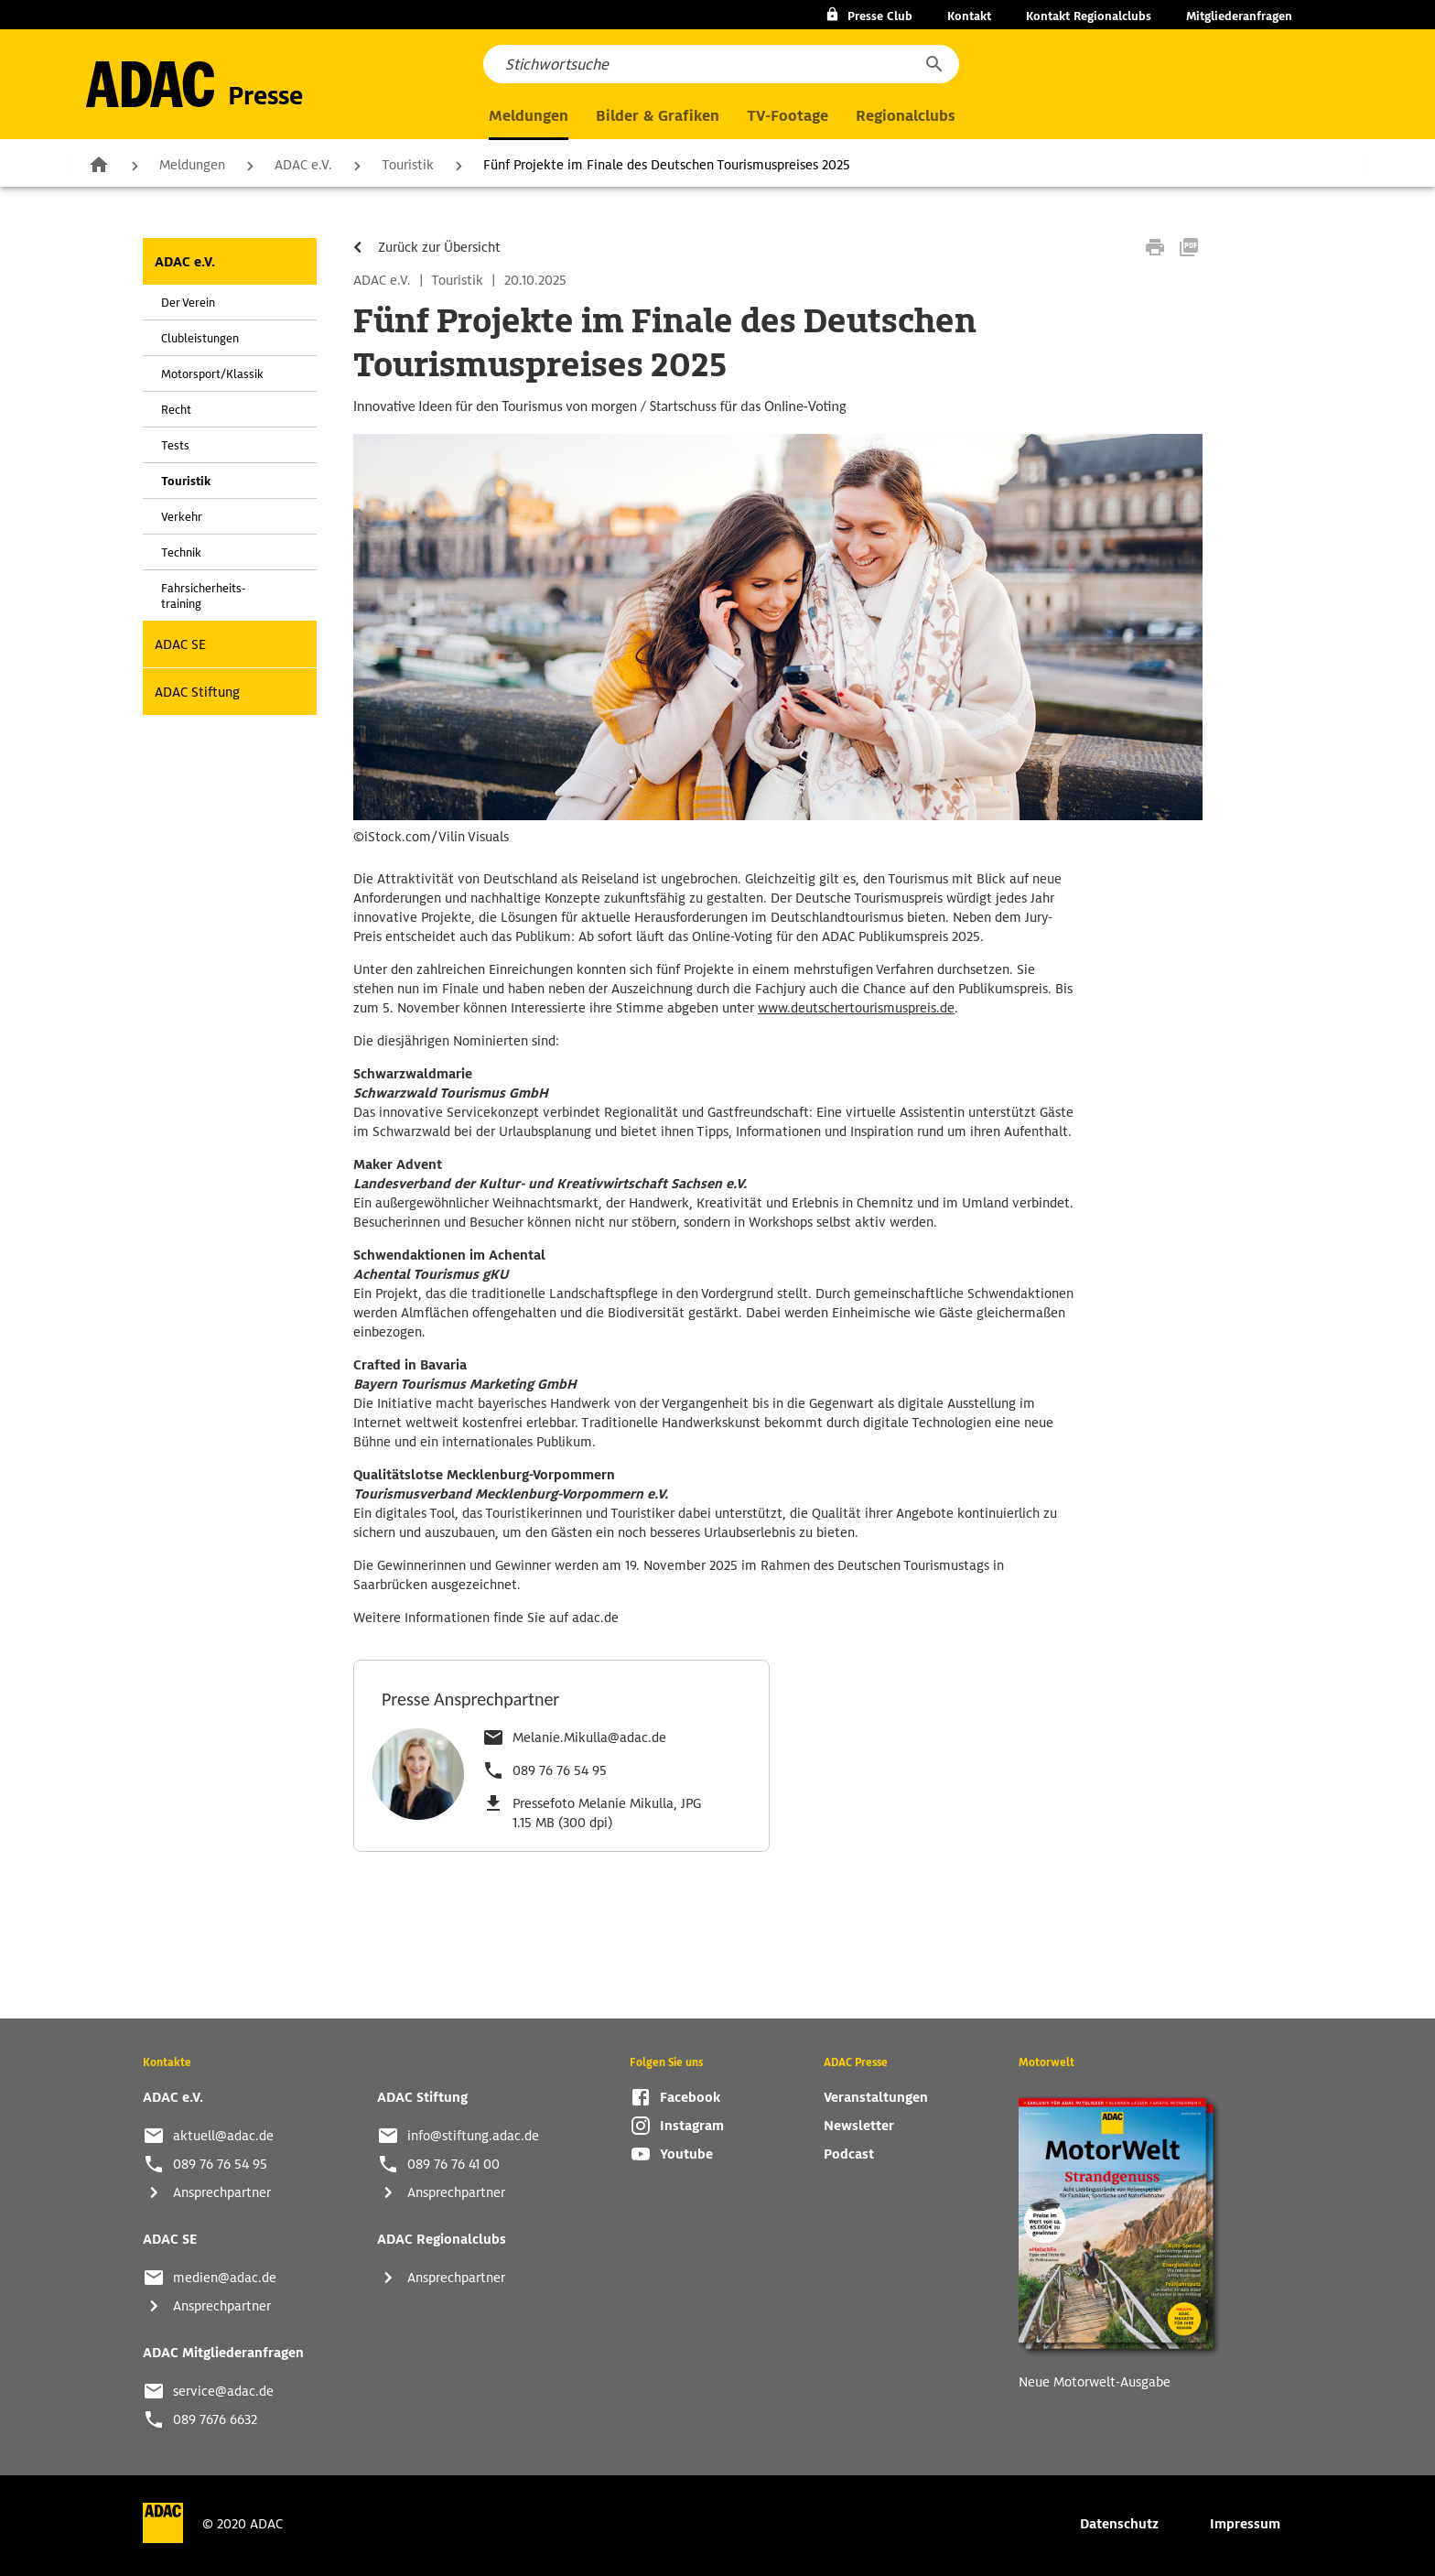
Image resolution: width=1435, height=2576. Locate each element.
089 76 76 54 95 (559, 1770)
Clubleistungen (200, 338)
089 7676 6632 (215, 2419)
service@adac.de (223, 2391)
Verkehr (181, 517)
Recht (176, 409)
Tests (175, 445)
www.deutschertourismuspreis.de (856, 1008)
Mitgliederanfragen (1239, 16)
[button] (933, 64)
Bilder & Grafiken (657, 115)
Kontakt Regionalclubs (1088, 16)
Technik (181, 552)
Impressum (1245, 2524)
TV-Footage (787, 115)
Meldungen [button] (528, 115)
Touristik (408, 165)
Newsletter (859, 2125)
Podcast (849, 2154)
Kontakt (969, 16)
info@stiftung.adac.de (473, 2135)
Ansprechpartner (222, 2192)
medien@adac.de (224, 2277)
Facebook (690, 2097)
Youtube (686, 2154)
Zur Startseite (99, 164)
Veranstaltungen (876, 2097)
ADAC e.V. (303, 165)
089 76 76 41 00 (453, 2164)
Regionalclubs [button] (905, 115)
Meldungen (192, 165)
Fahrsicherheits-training (203, 596)
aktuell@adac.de (223, 2135)
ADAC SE (180, 644)
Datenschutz (1119, 2524)
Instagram (692, 2125)
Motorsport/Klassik (212, 374)
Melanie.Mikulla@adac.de (589, 1737)
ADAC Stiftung (197, 692)
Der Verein (188, 302)
